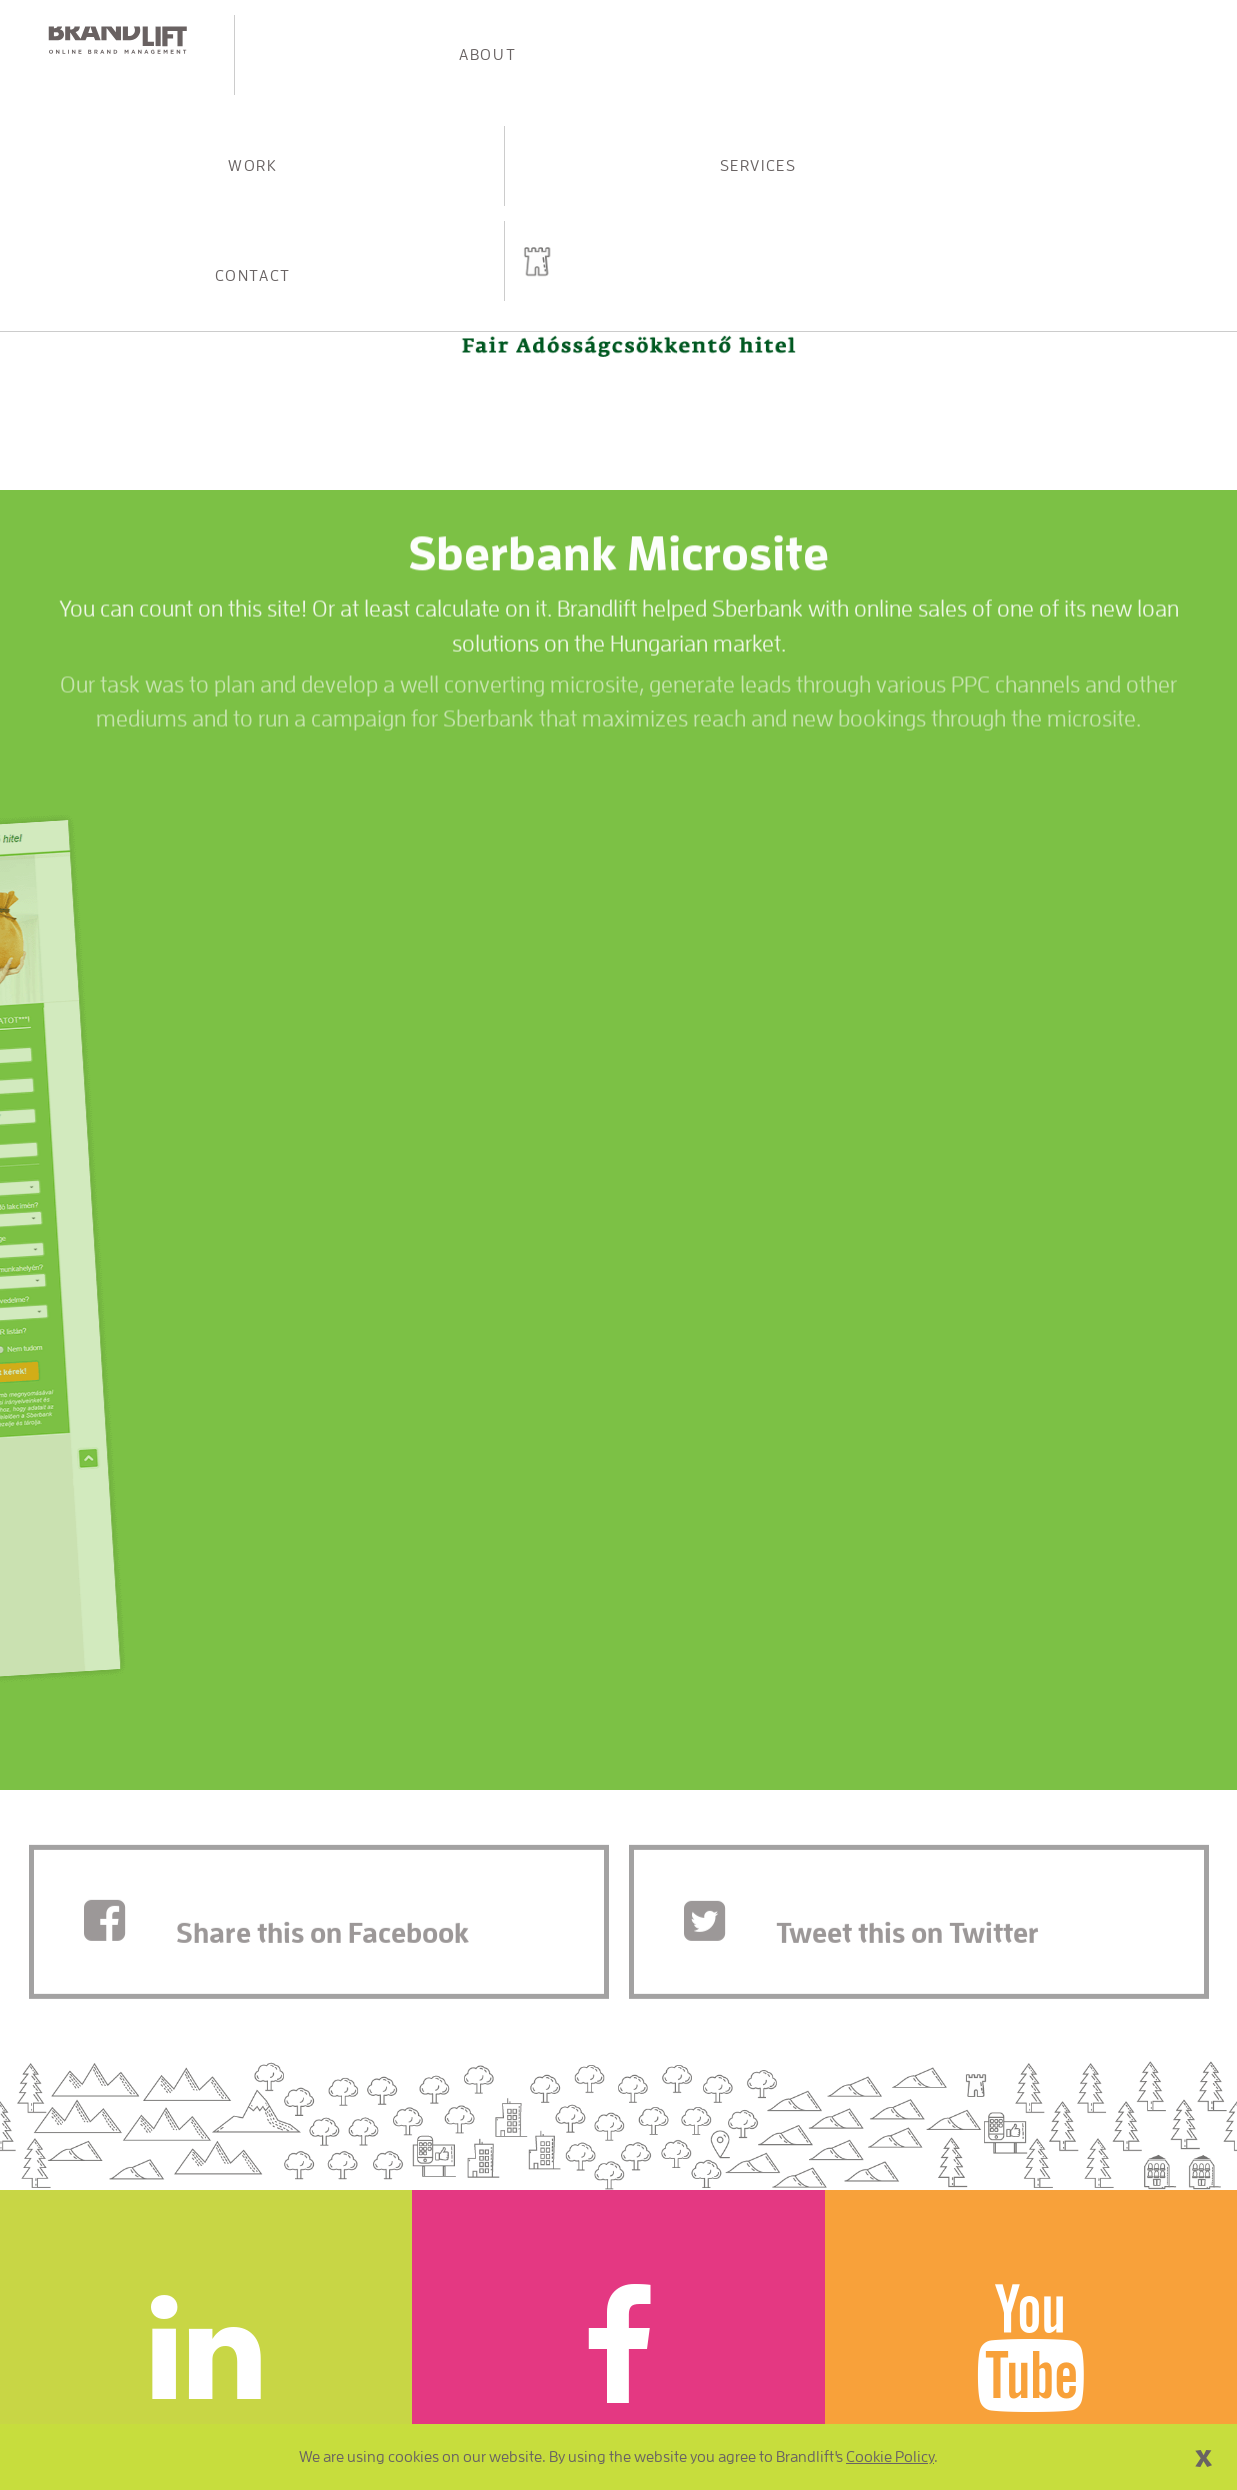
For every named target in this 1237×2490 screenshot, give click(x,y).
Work (587, 40)
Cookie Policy (890, 2457)
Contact (1057, 40)
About (352, 40)
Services (822, 40)
